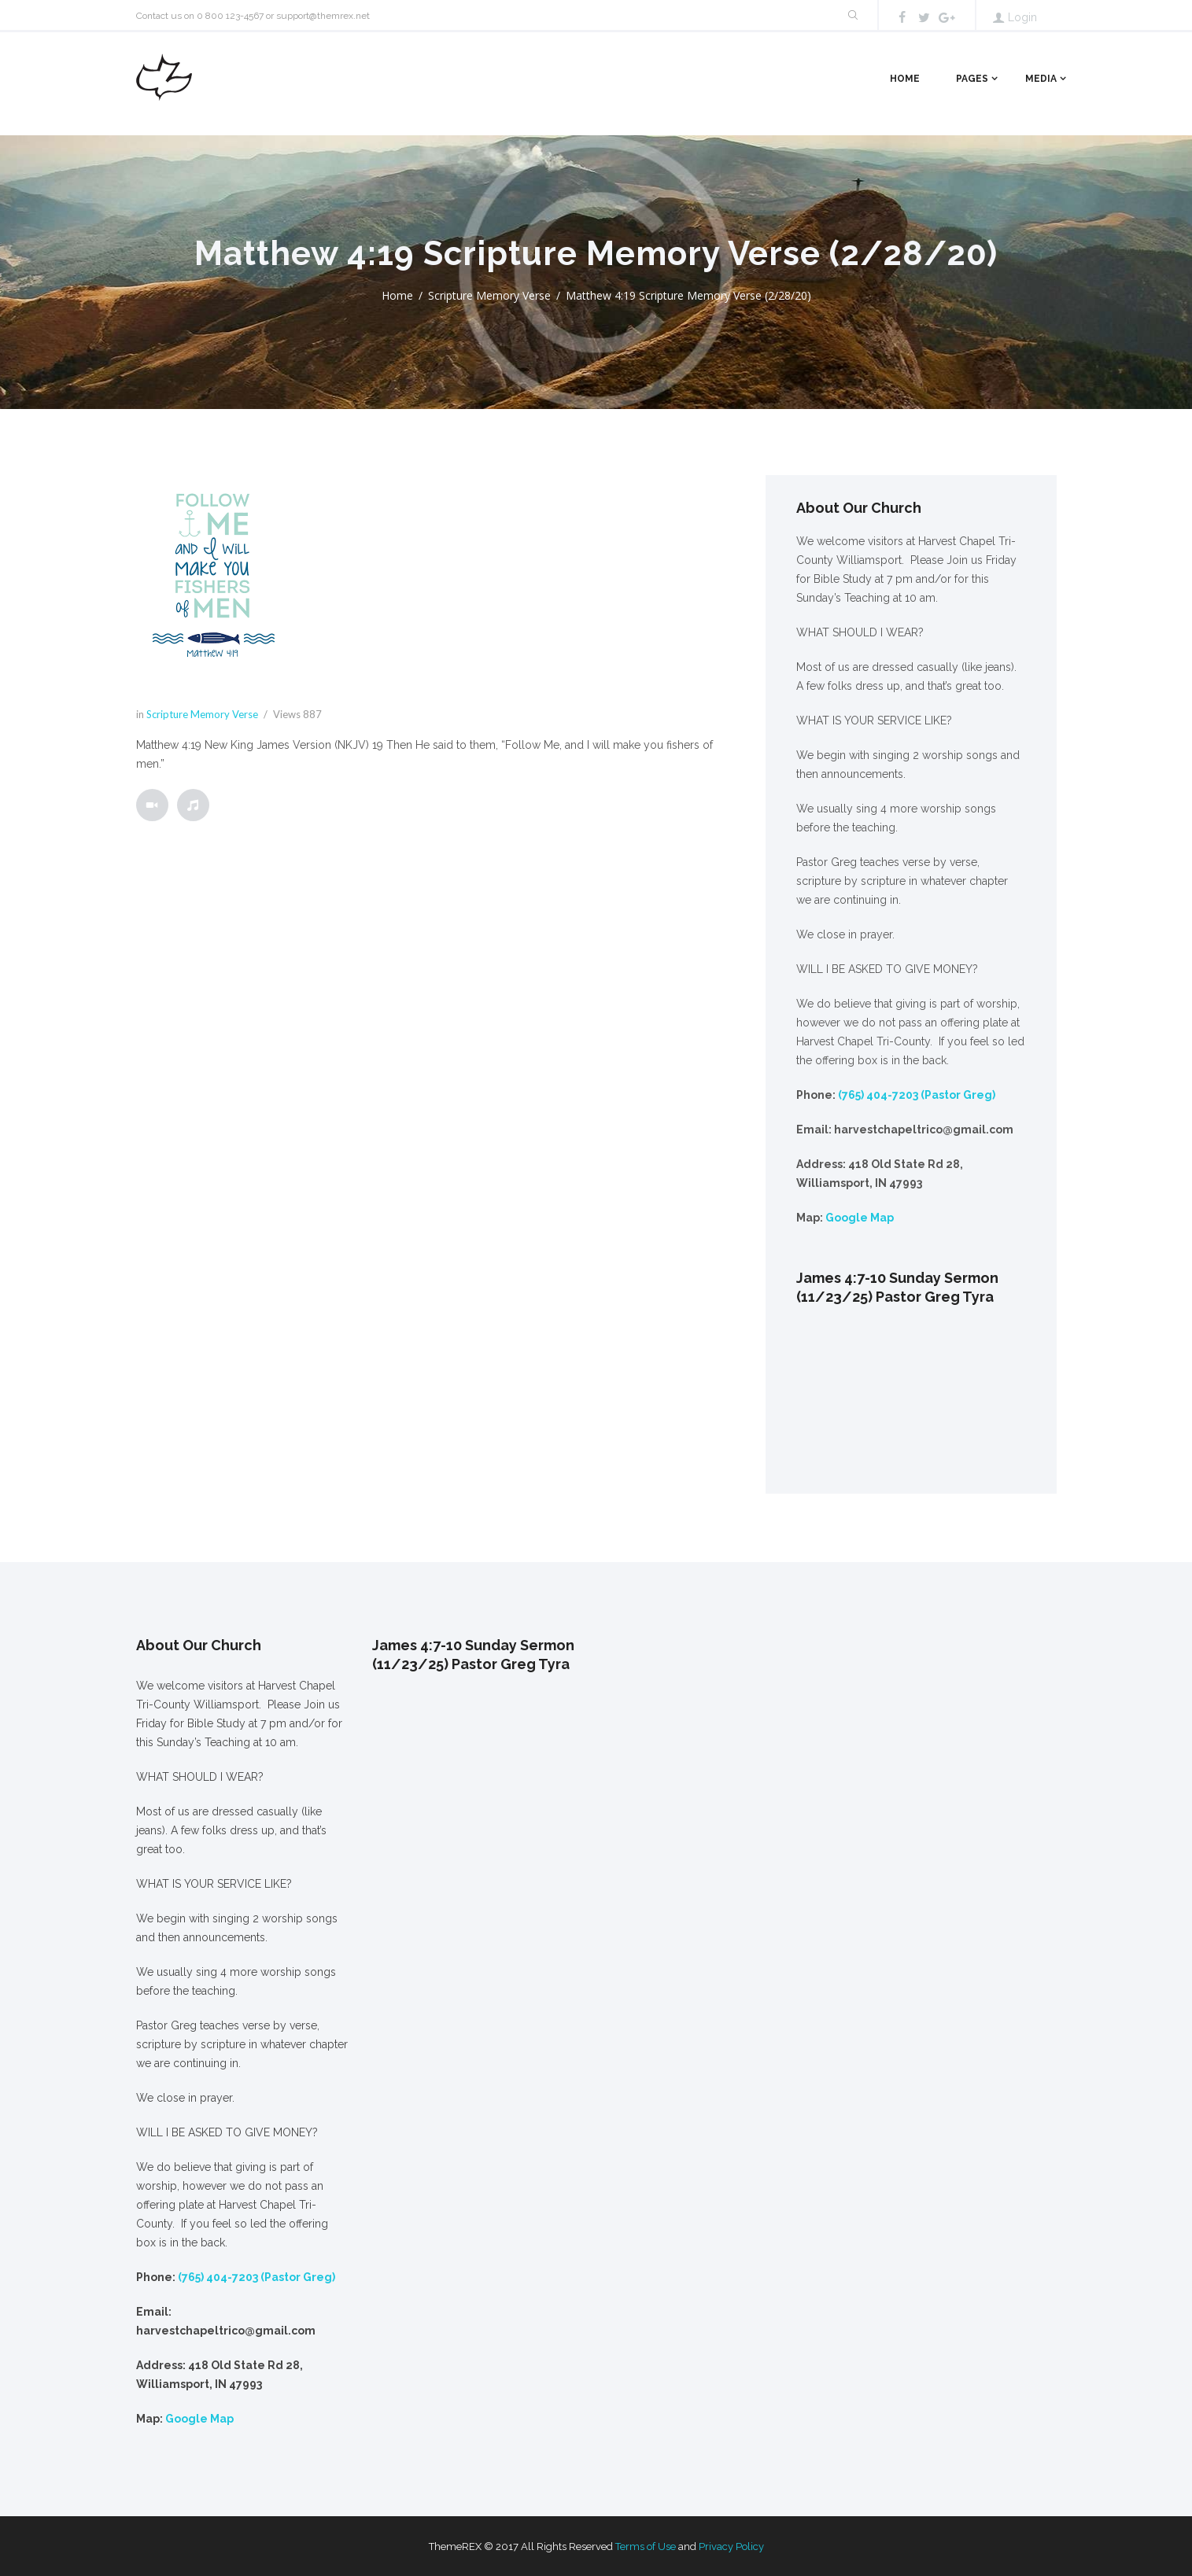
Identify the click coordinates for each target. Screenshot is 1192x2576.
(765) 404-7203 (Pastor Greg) (916, 1095)
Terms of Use (645, 2546)
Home (905, 78)
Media (1041, 78)
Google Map (859, 1217)
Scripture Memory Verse (489, 295)
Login (1022, 17)
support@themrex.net (323, 15)
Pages (972, 78)
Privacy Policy (731, 2546)
